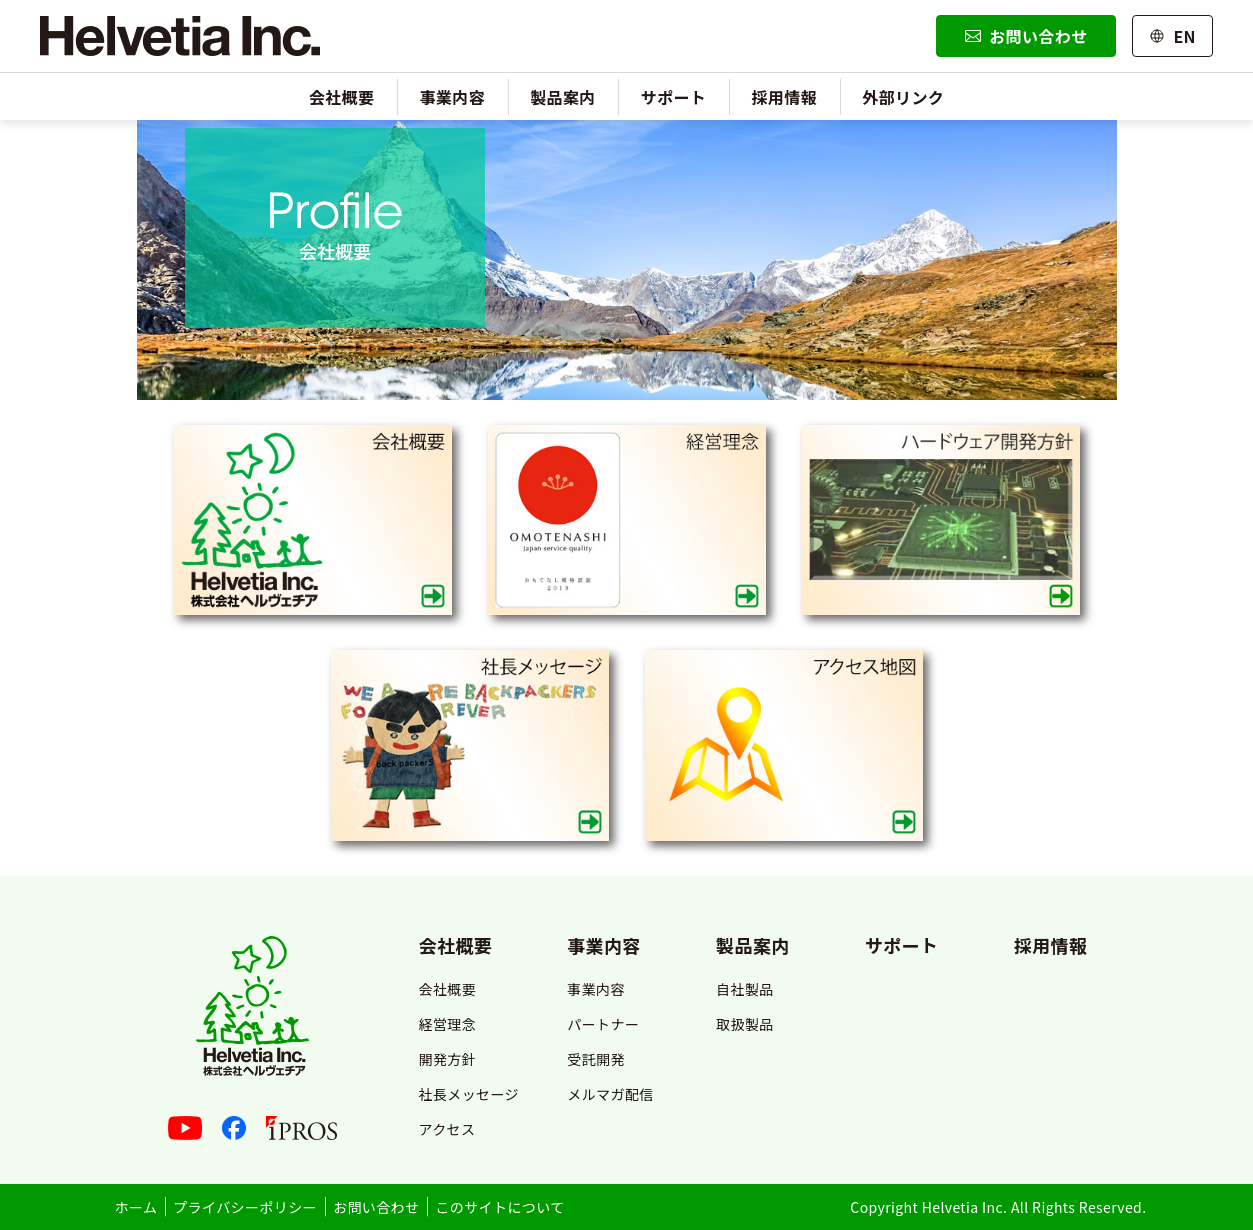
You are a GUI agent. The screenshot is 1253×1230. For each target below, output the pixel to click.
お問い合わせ (1026, 36)
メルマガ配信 (610, 1094)
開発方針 (447, 1059)
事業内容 (452, 97)
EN (1172, 36)
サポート (674, 97)
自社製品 (745, 989)
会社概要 (342, 97)
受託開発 (596, 1059)
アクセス (446, 1129)
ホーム (136, 1207)
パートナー (603, 1024)
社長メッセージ (468, 1094)
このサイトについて (499, 1207)
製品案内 (563, 97)
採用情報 (785, 97)
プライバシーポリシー (245, 1207)
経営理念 (447, 1024)
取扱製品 (745, 1024)
